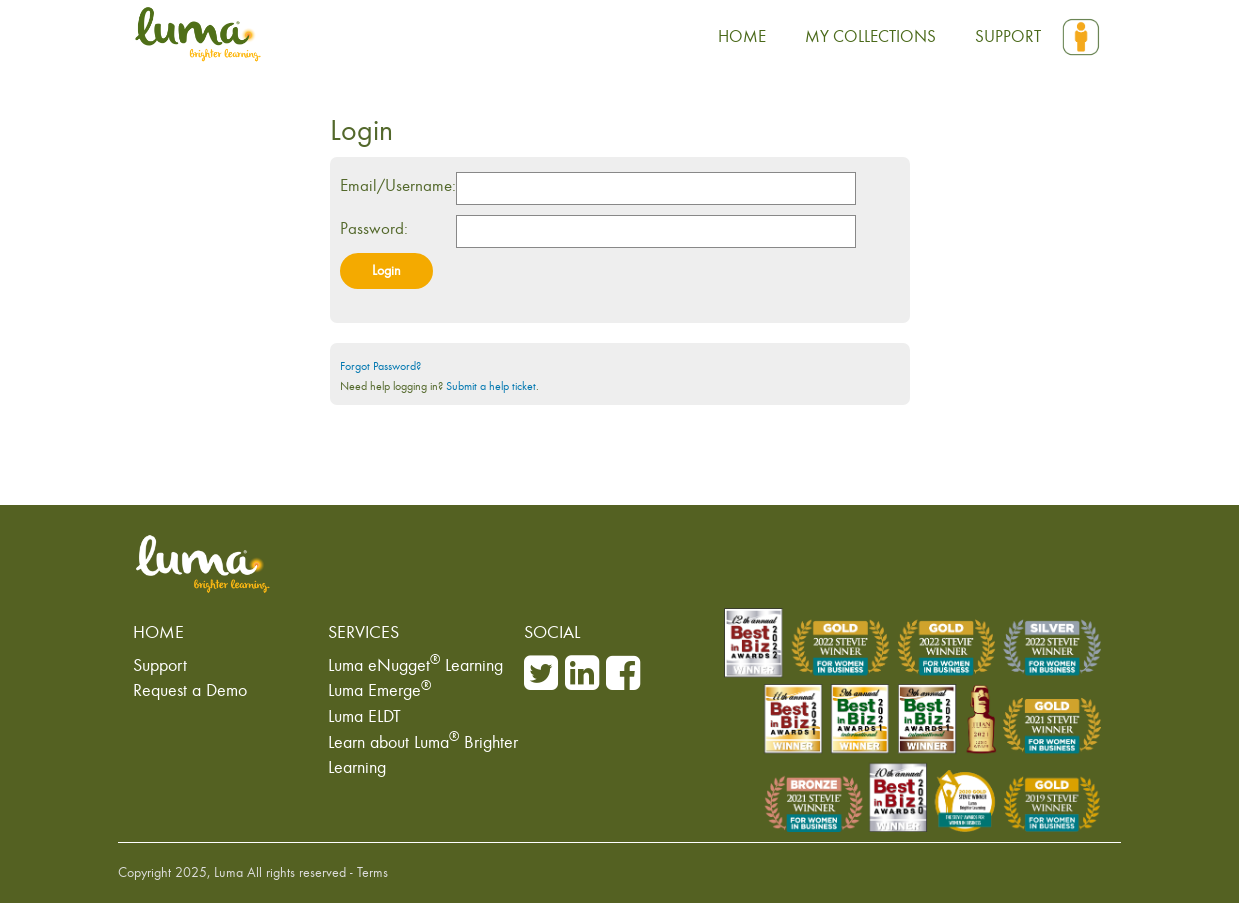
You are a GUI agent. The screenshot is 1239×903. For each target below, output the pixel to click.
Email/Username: (398, 185)
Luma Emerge (379, 690)
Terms (372, 872)
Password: (374, 228)
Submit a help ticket (491, 386)
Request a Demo (190, 690)
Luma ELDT (364, 716)
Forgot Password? (380, 366)
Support (160, 665)
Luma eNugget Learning (415, 665)
